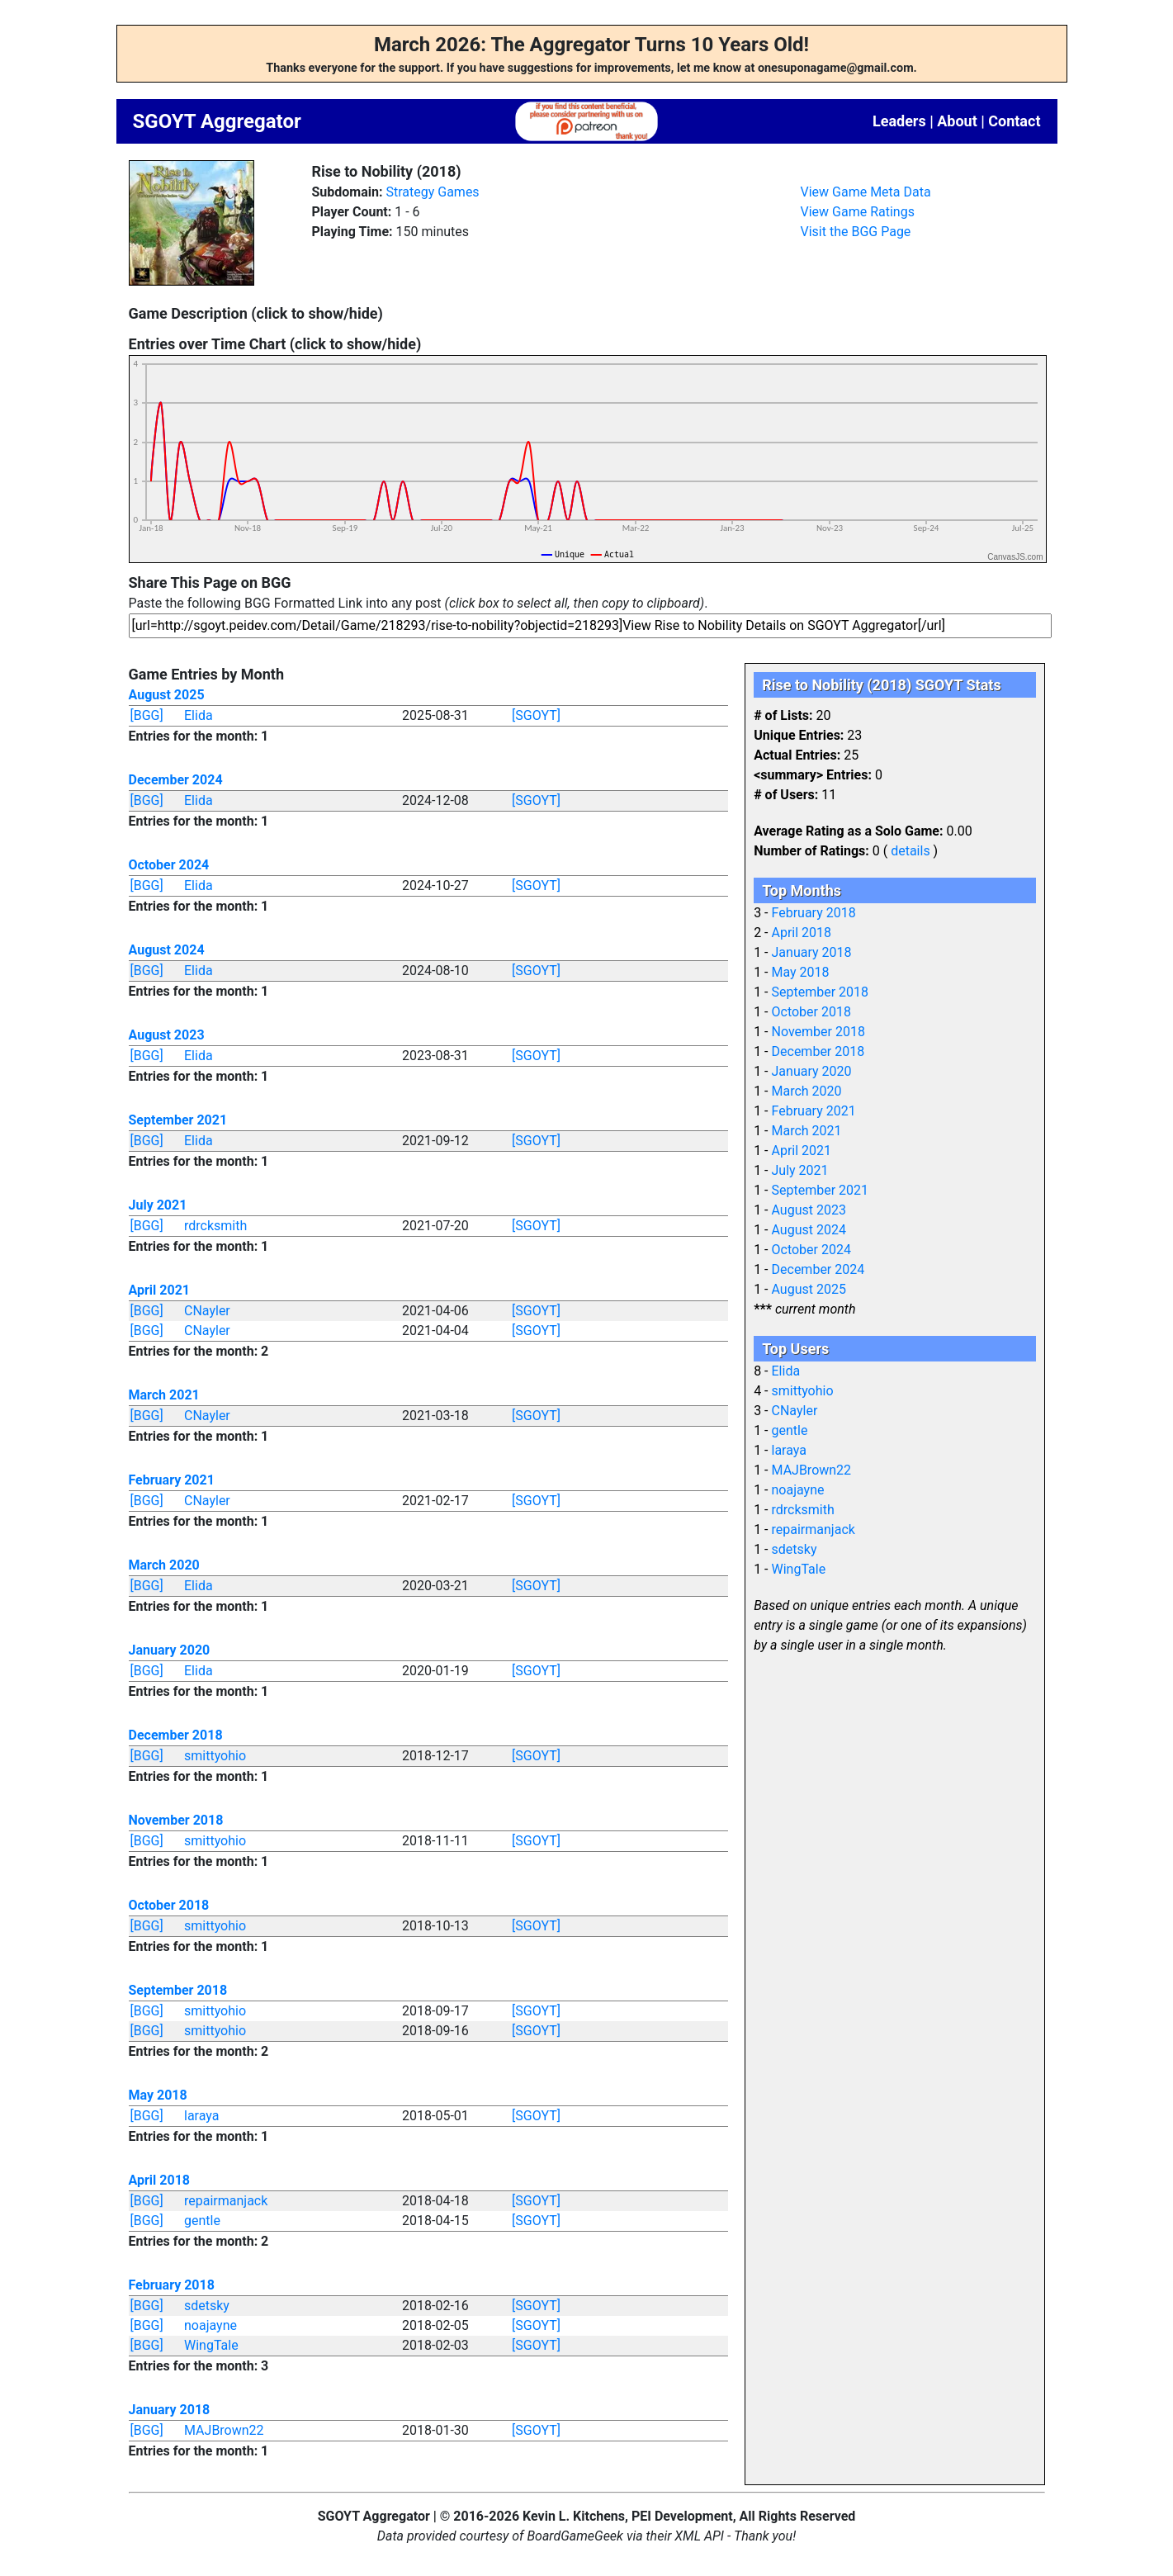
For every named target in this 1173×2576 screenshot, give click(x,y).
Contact (1014, 121)
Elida (198, 715)
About (957, 121)
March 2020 (164, 1565)
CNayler (207, 1311)
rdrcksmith (215, 1226)
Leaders (899, 121)
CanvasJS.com (1015, 556)
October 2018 (169, 1905)
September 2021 (178, 1120)
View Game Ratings (858, 212)
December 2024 (176, 780)
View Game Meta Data (866, 192)
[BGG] (146, 715)
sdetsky (206, 2305)
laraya (201, 2116)
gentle (202, 2220)
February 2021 (172, 1480)
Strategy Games (432, 192)
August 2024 (167, 950)
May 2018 (158, 2095)
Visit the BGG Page (856, 231)
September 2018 (178, 1990)
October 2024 (169, 865)
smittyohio (215, 1756)
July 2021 (158, 1205)
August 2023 (167, 1035)
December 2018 (176, 1735)
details (910, 851)
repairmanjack (225, 2201)
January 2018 (169, 2409)
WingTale (211, 2345)
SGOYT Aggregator (217, 121)
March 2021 (164, 1395)
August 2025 (167, 695)
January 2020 (169, 1650)
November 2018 (176, 1820)
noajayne (210, 2325)
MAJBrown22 (224, 2430)
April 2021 (160, 1290)
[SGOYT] (536, 715)
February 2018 (172, 2285)
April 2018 (160, 2180)
